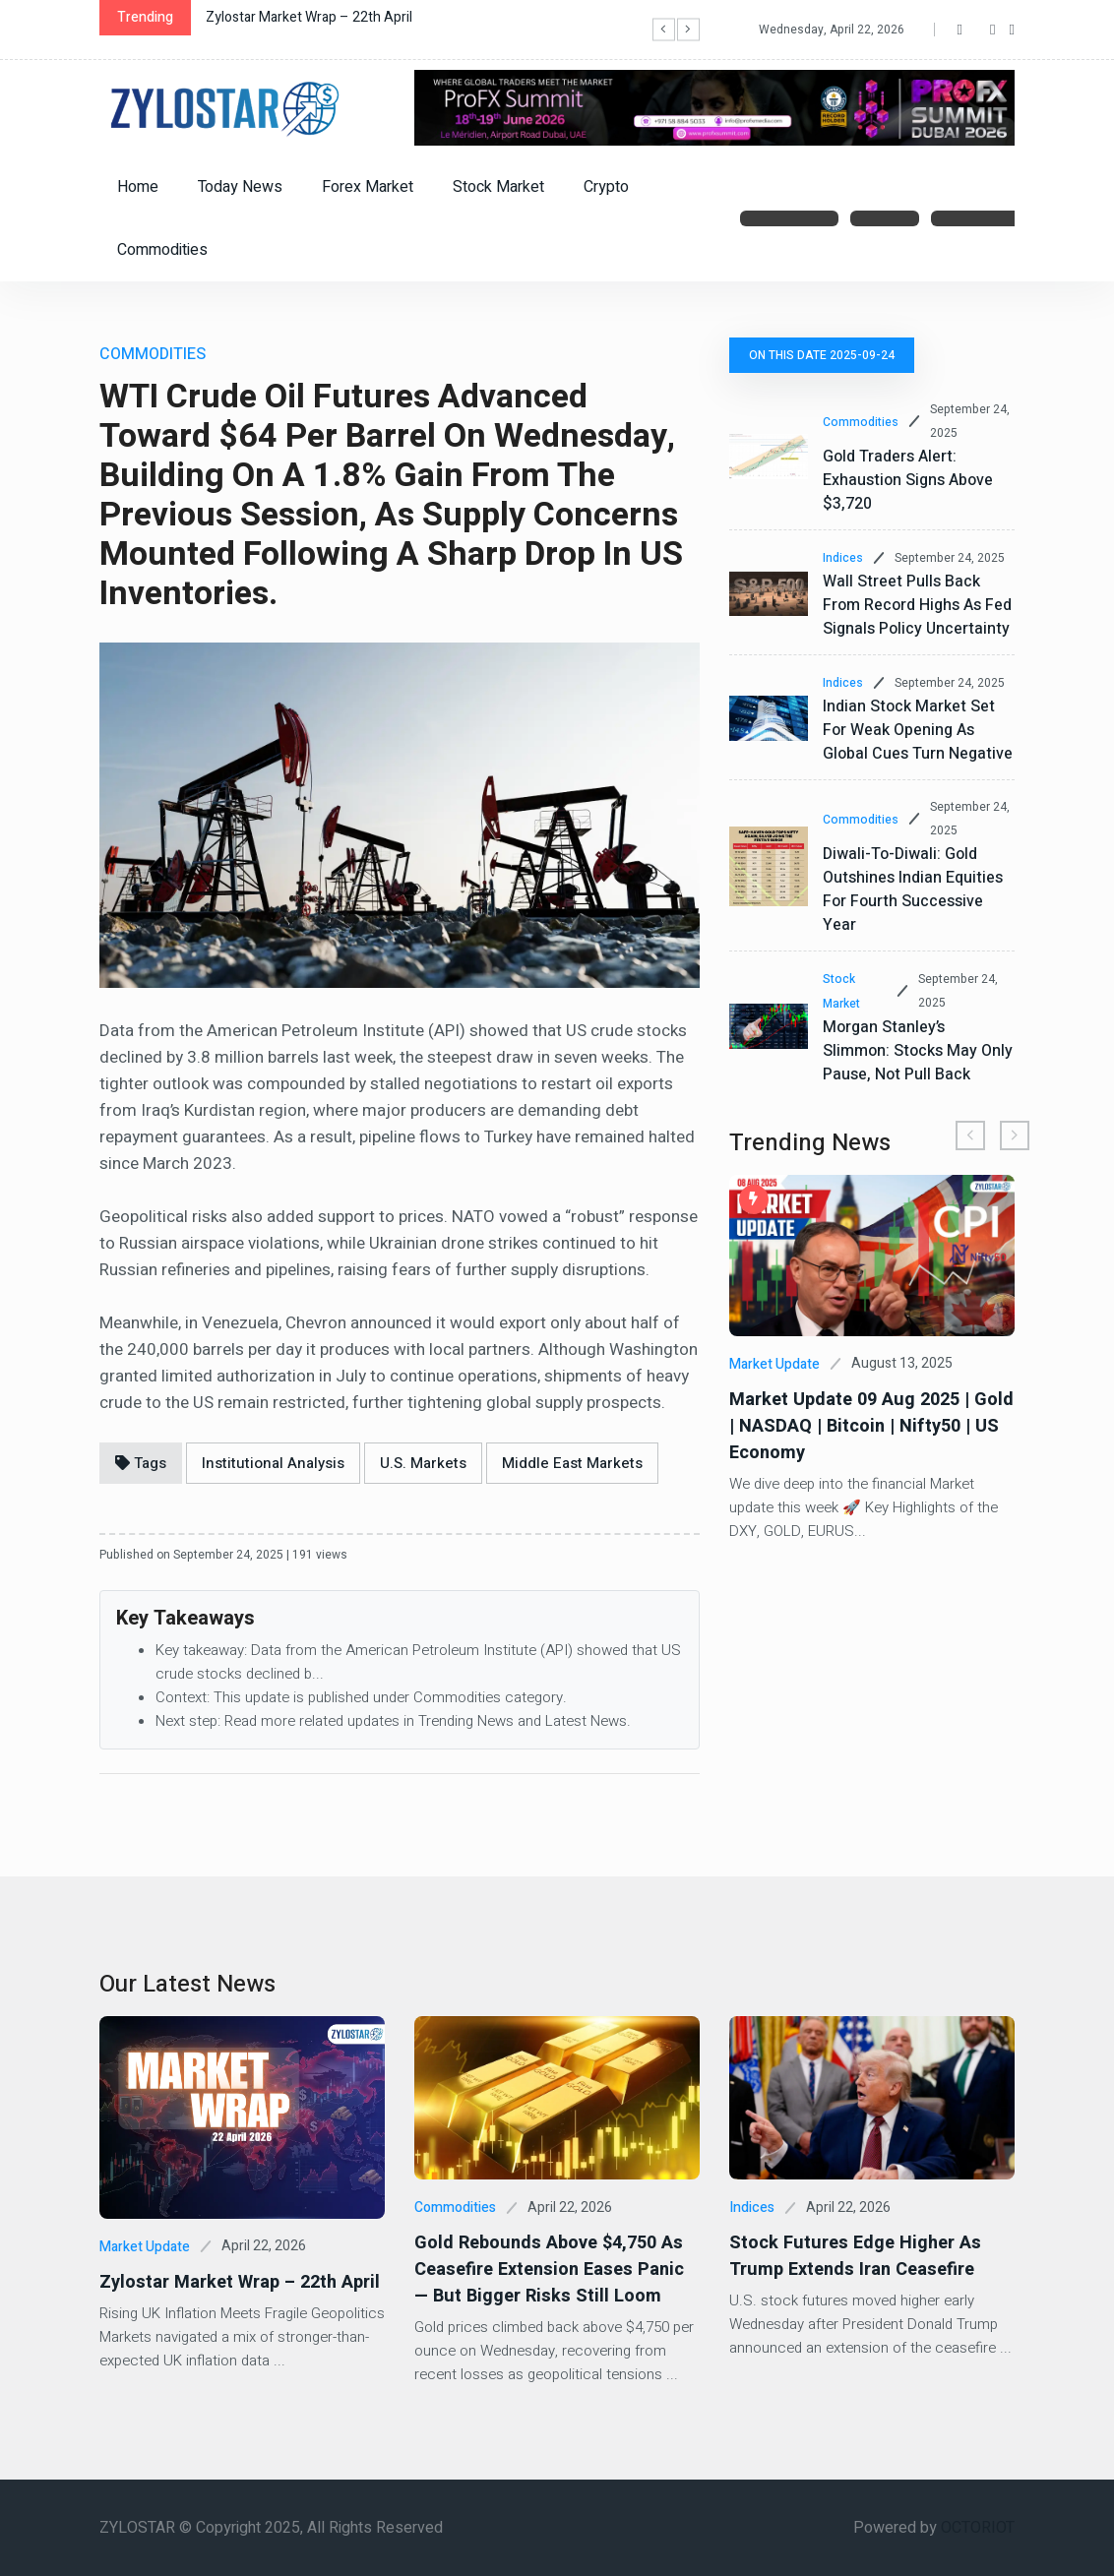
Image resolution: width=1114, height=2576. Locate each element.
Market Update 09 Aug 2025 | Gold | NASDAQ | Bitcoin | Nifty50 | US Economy (868, 1426)
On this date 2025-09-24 (822, 355)
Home (137, 187)
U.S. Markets (423, 1463)
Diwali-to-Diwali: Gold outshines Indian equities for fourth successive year (913, 889)
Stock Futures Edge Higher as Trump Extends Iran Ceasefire (851, 2256)
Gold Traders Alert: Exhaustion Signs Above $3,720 (908, 480)
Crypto (606, 187)
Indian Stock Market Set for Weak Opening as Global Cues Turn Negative (918, 730)
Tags (140, 1463)
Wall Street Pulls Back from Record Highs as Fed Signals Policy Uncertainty (917, 605)
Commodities (162, 250)
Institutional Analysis (273, 1463)
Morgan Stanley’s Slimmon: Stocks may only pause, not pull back (918, 1050)
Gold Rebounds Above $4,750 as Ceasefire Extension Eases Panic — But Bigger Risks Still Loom (556, 2269)
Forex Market (367, 187)
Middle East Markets (572, 1463)
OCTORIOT (978, 2528)
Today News (240, 187)
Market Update (774, 1364)
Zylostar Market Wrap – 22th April (309, 17)
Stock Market (498, 187)
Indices (843, 558)
